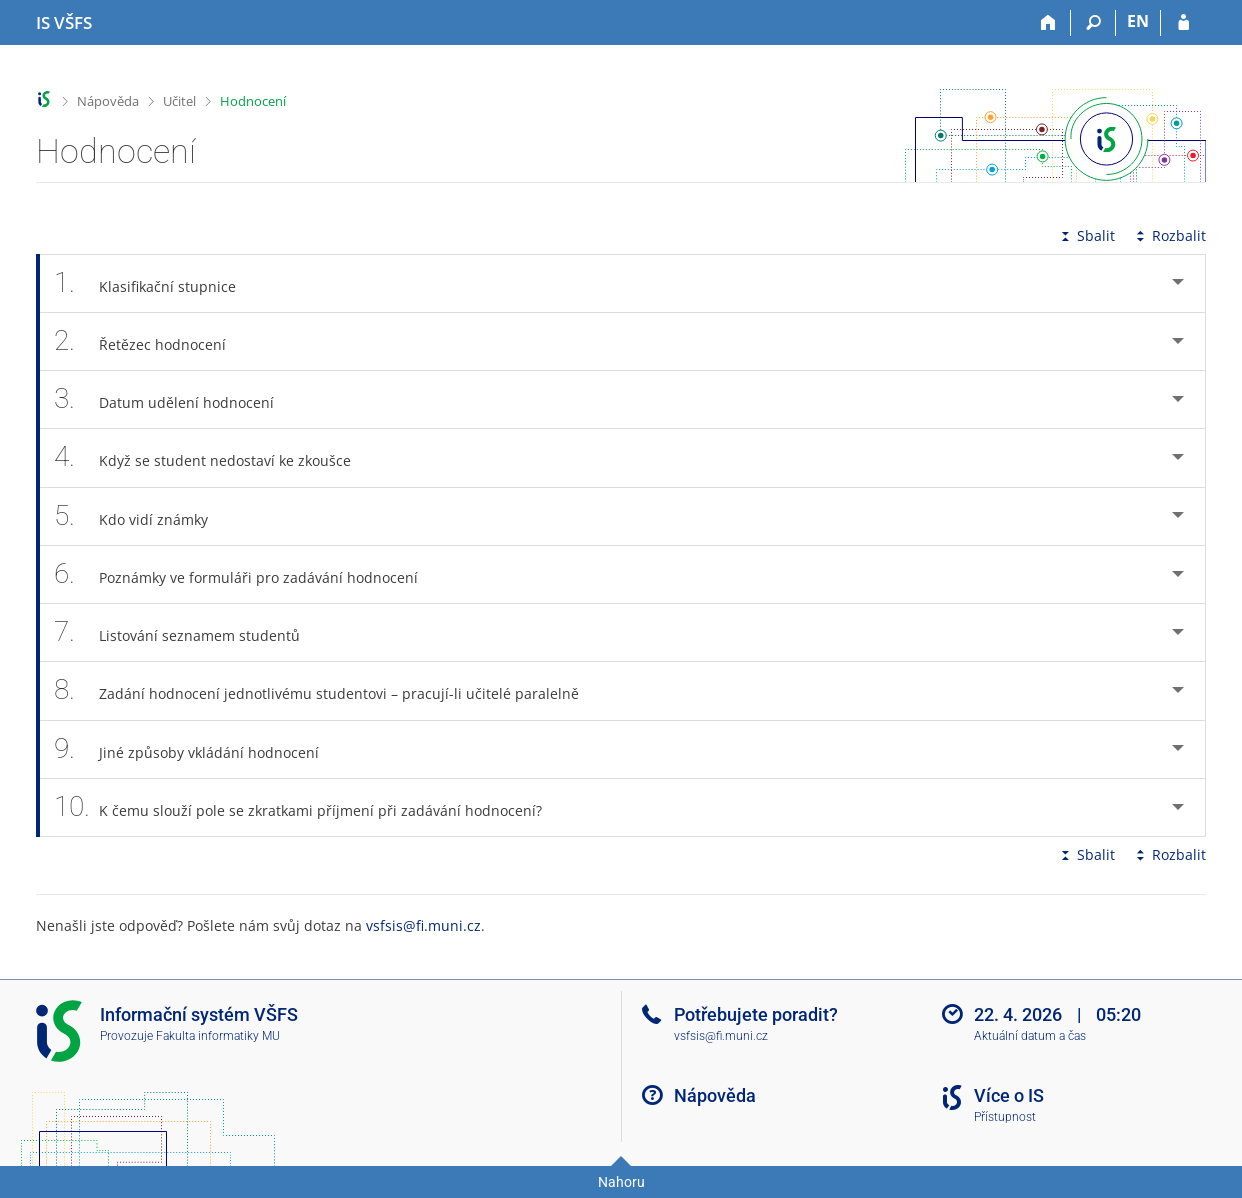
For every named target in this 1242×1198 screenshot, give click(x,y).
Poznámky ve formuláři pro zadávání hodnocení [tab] (247, 574)
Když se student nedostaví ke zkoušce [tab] (213, 457)
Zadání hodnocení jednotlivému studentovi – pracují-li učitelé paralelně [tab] (327, 690)
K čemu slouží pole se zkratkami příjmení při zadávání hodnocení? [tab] (309, 807)
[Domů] (1048, 23)
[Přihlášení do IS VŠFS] (1183, 23)
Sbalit (1086, 235)
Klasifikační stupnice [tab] (156, 283)
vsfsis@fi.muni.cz (423, 925)
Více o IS (1009, 1095)
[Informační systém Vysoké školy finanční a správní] (64, 23)
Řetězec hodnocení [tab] (151, 341)
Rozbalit (1169, 235)
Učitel (179, 101)
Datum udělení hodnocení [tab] (175, 399)
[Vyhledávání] (1093, 23)
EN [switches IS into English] (1138, 21)
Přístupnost (1005, 1117)
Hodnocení (253, 101)
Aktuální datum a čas (1030, 1036)
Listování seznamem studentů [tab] (188, 632)
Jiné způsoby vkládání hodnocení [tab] (197, 749)
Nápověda (108, 101)
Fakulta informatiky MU (218, 1036)
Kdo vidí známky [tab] (142, 516)
